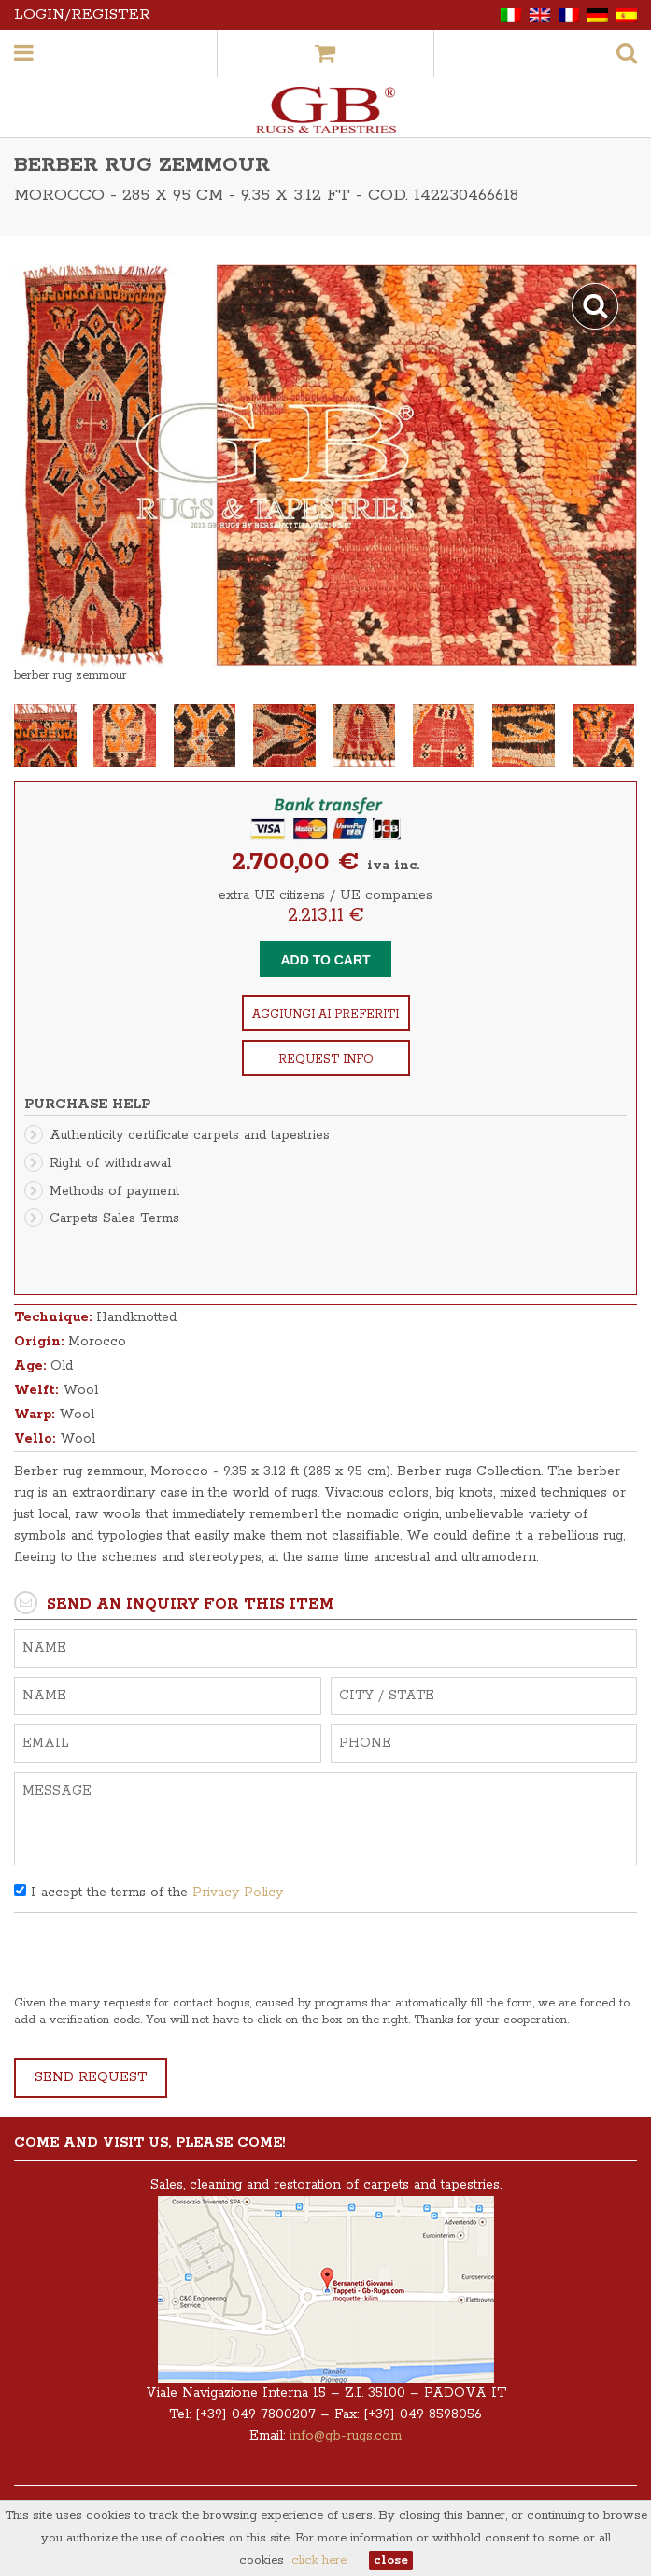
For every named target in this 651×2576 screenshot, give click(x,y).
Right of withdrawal (110, 1163)
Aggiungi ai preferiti (325, 1014)
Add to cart (325, 959)
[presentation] (156, 1958)
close (391, 2561)
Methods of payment (114, 1191)
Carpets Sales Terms (114, 1218)
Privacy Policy (237, 1892)
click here (319, 2561)
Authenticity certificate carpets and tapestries (190, 1135)
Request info (326, 1059)
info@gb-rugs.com (346, 2436)
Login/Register (82, 14)
